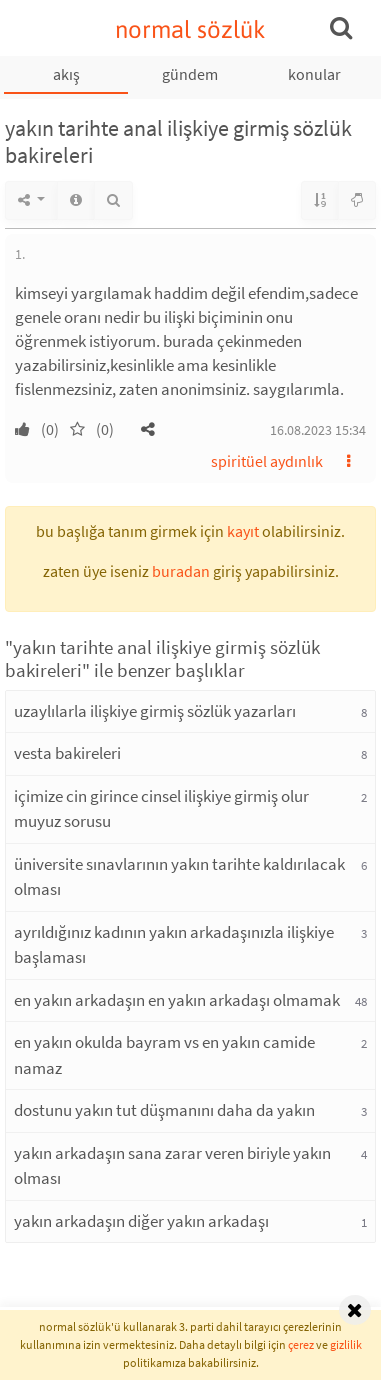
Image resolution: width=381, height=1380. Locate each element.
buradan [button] (181, 571)
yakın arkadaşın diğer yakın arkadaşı (141, 1221)
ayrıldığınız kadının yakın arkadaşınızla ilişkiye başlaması (174, 945)
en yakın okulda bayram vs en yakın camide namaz (164, 1055)
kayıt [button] (243, 531)
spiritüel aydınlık (267, 461)
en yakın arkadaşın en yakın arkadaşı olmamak (177, 1000)
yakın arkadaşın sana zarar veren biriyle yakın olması (172, 1166)
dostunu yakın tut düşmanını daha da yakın (164, 1110)
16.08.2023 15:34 (318, 430)
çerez (301, 1344)
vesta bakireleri (67, 753)
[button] (148, 429)
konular (314, 74)
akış (66, 74)
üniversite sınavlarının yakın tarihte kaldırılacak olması (179, 877)
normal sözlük (190, 29)
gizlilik (346, 1344)
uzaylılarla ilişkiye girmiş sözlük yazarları (155, 711)
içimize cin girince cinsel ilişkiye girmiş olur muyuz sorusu (161, 809)
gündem (190, 74)
